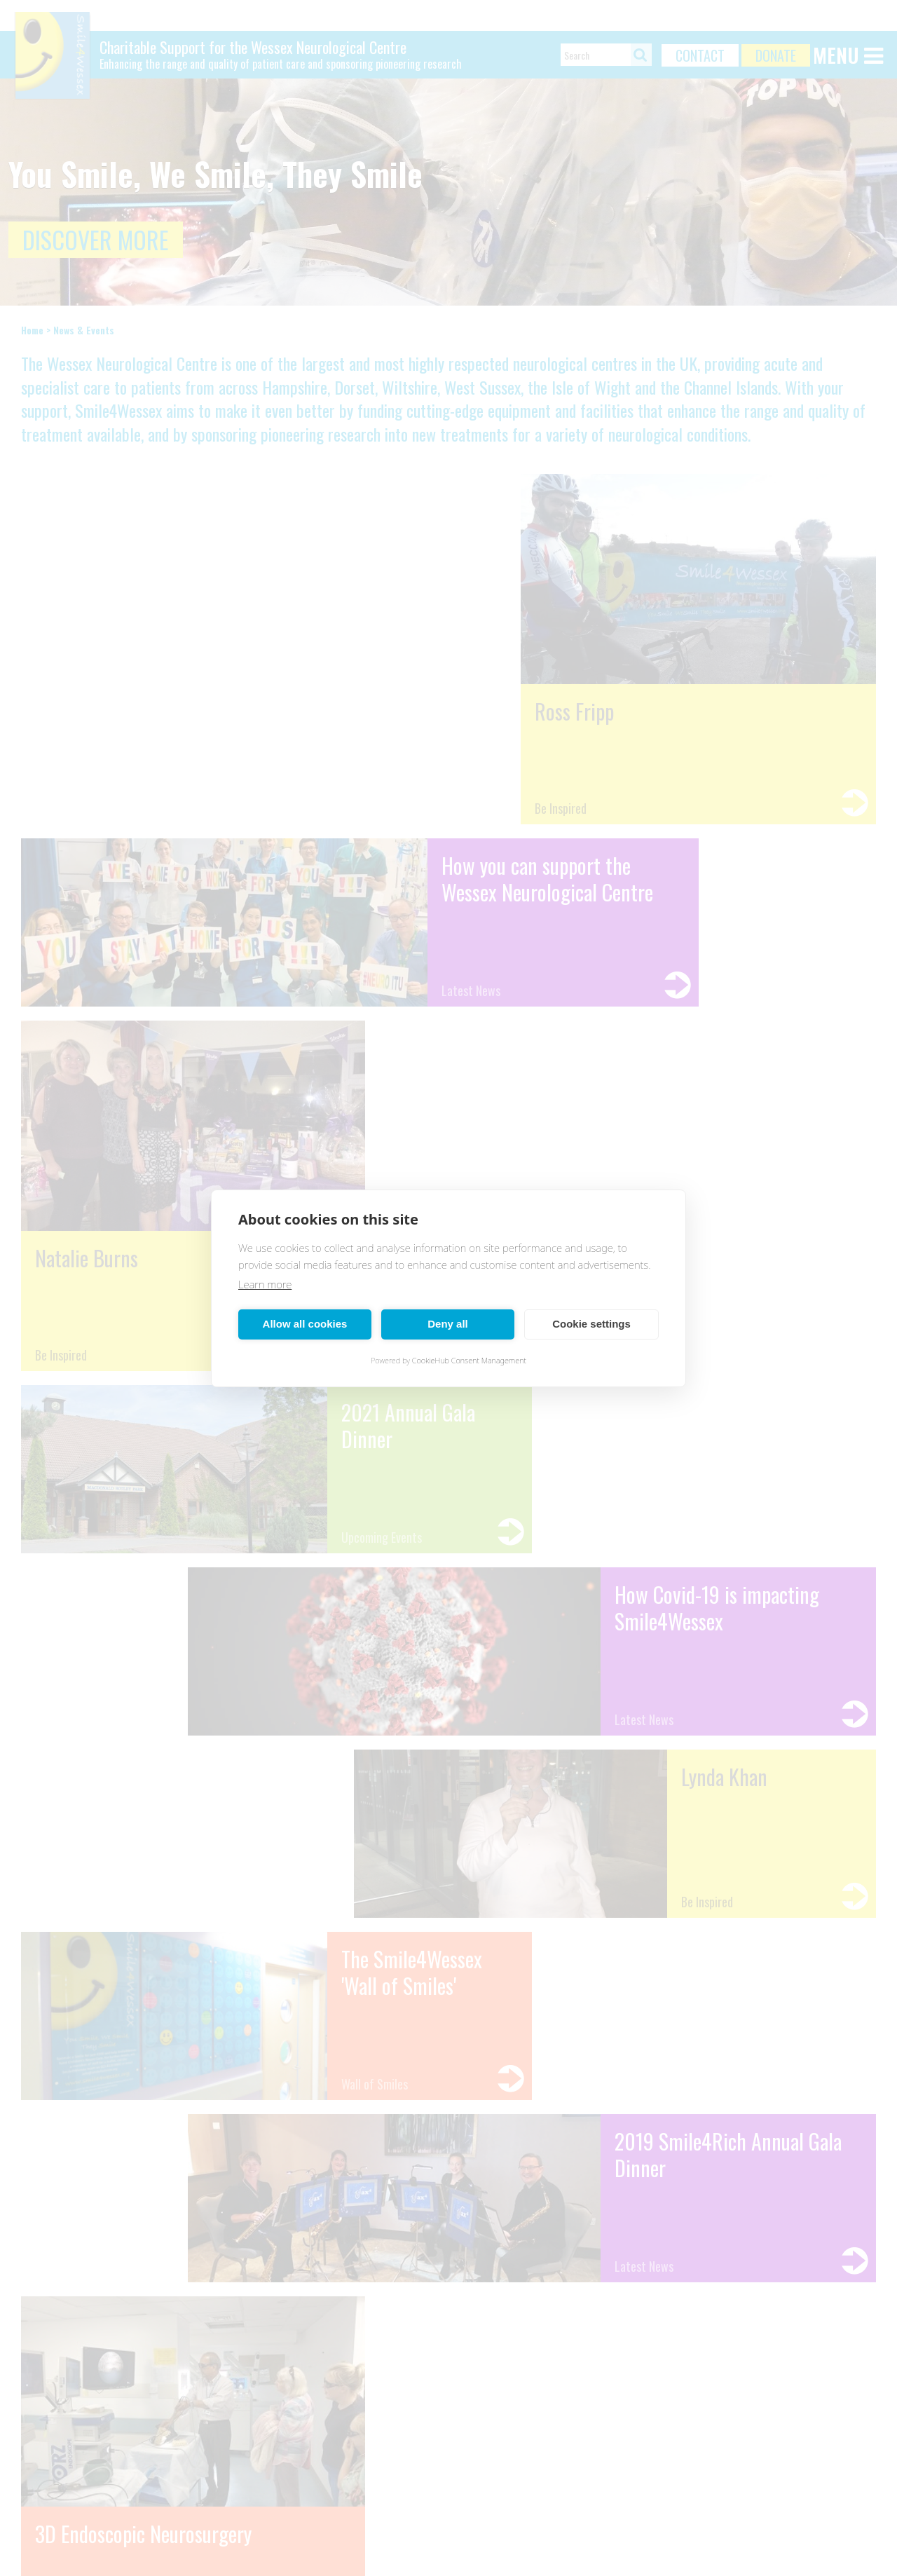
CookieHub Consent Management (469, 1360)
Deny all (447, 1324)
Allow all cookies (305, 1324)
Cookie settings (591, 1324)
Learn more (265, 1284)
